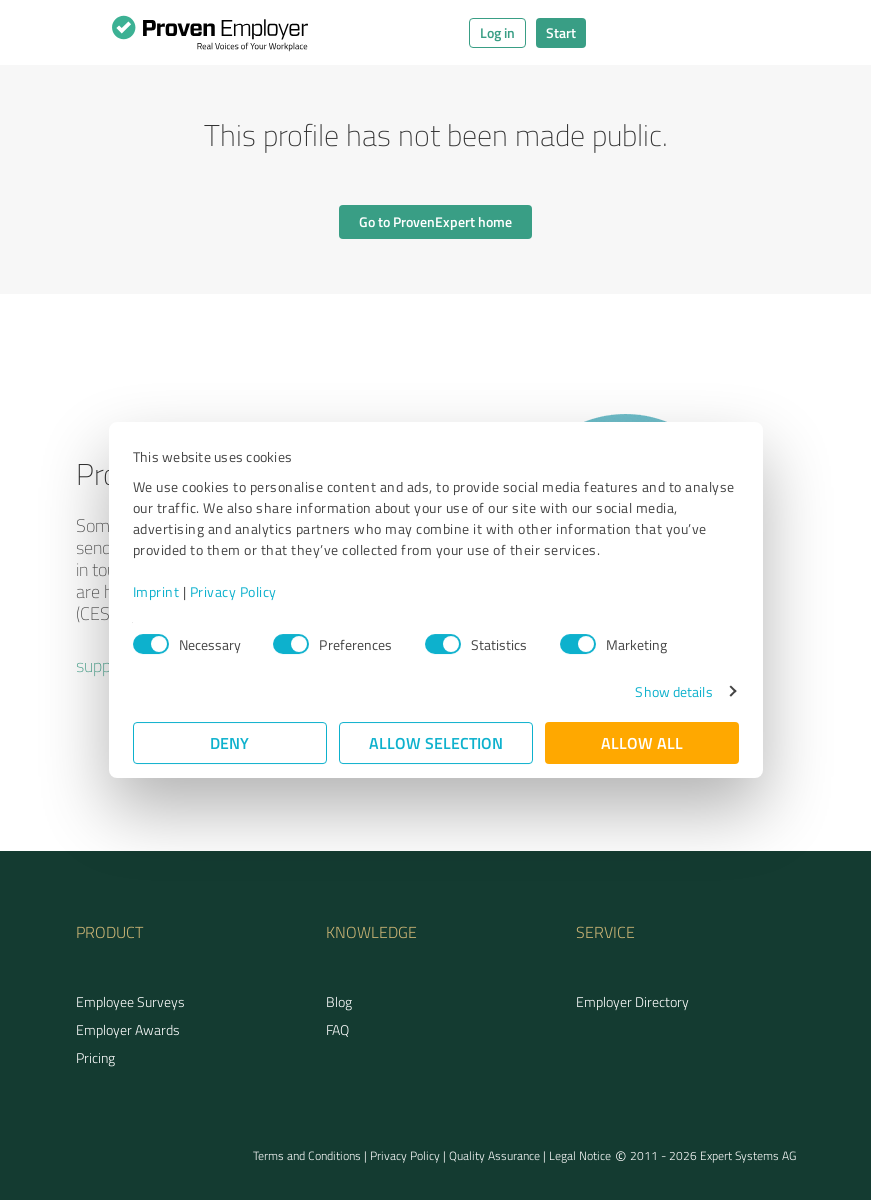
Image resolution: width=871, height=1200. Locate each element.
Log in (497, 32)
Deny (229, 742)
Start (561, 32)
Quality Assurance (494, 1155)
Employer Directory (632, 1001)
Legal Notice (580, 1155)
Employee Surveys (130, 1001)
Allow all (642, 742)
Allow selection (436, 742)
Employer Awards (128, 1029)
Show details (673, 691)
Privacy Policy (233, 591)
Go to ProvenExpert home (435, 221)
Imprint (156, 591)
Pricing (95, 1057)
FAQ (337, 1029)
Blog (339, 1001)
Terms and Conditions (307, 1155)
